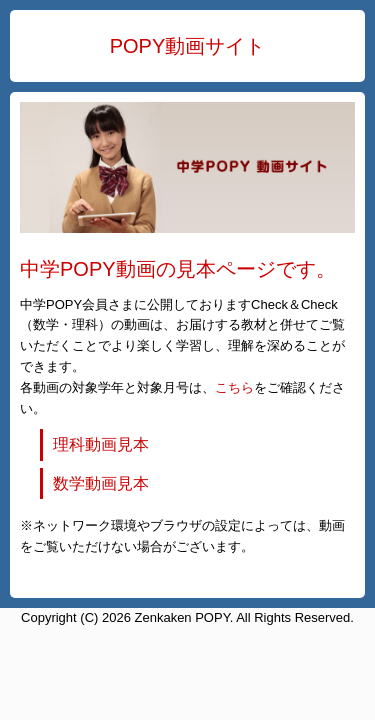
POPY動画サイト (188, 46)
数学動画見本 (101, 483)
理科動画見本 (101, 444)
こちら (234, 387)
